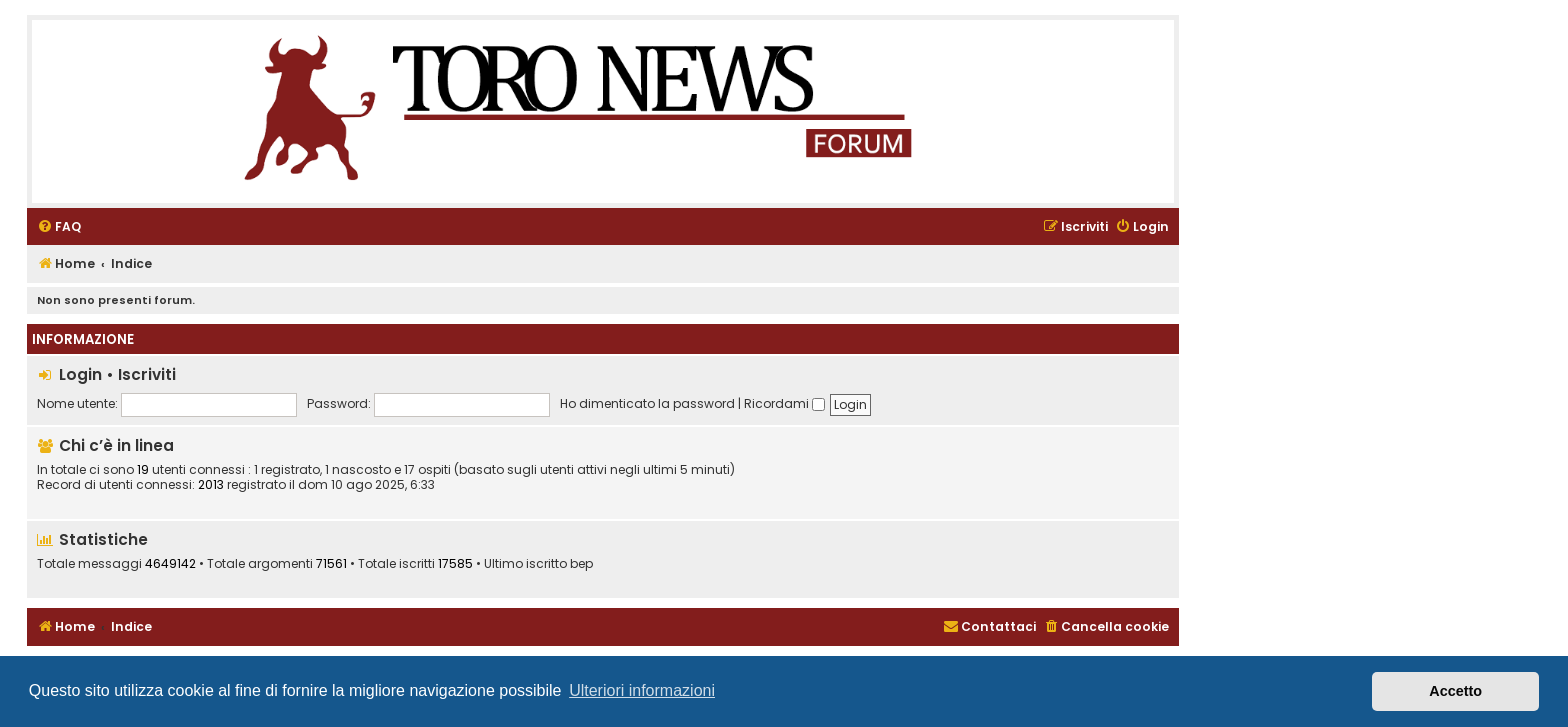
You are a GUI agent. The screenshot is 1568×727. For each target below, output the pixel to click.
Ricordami (784, 403)
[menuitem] (59, 227)
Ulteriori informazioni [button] (642, 690)
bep (581, 564)
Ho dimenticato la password (647, 403)
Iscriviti (147, 374)
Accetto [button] (1455, 691)
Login (80, 374)
